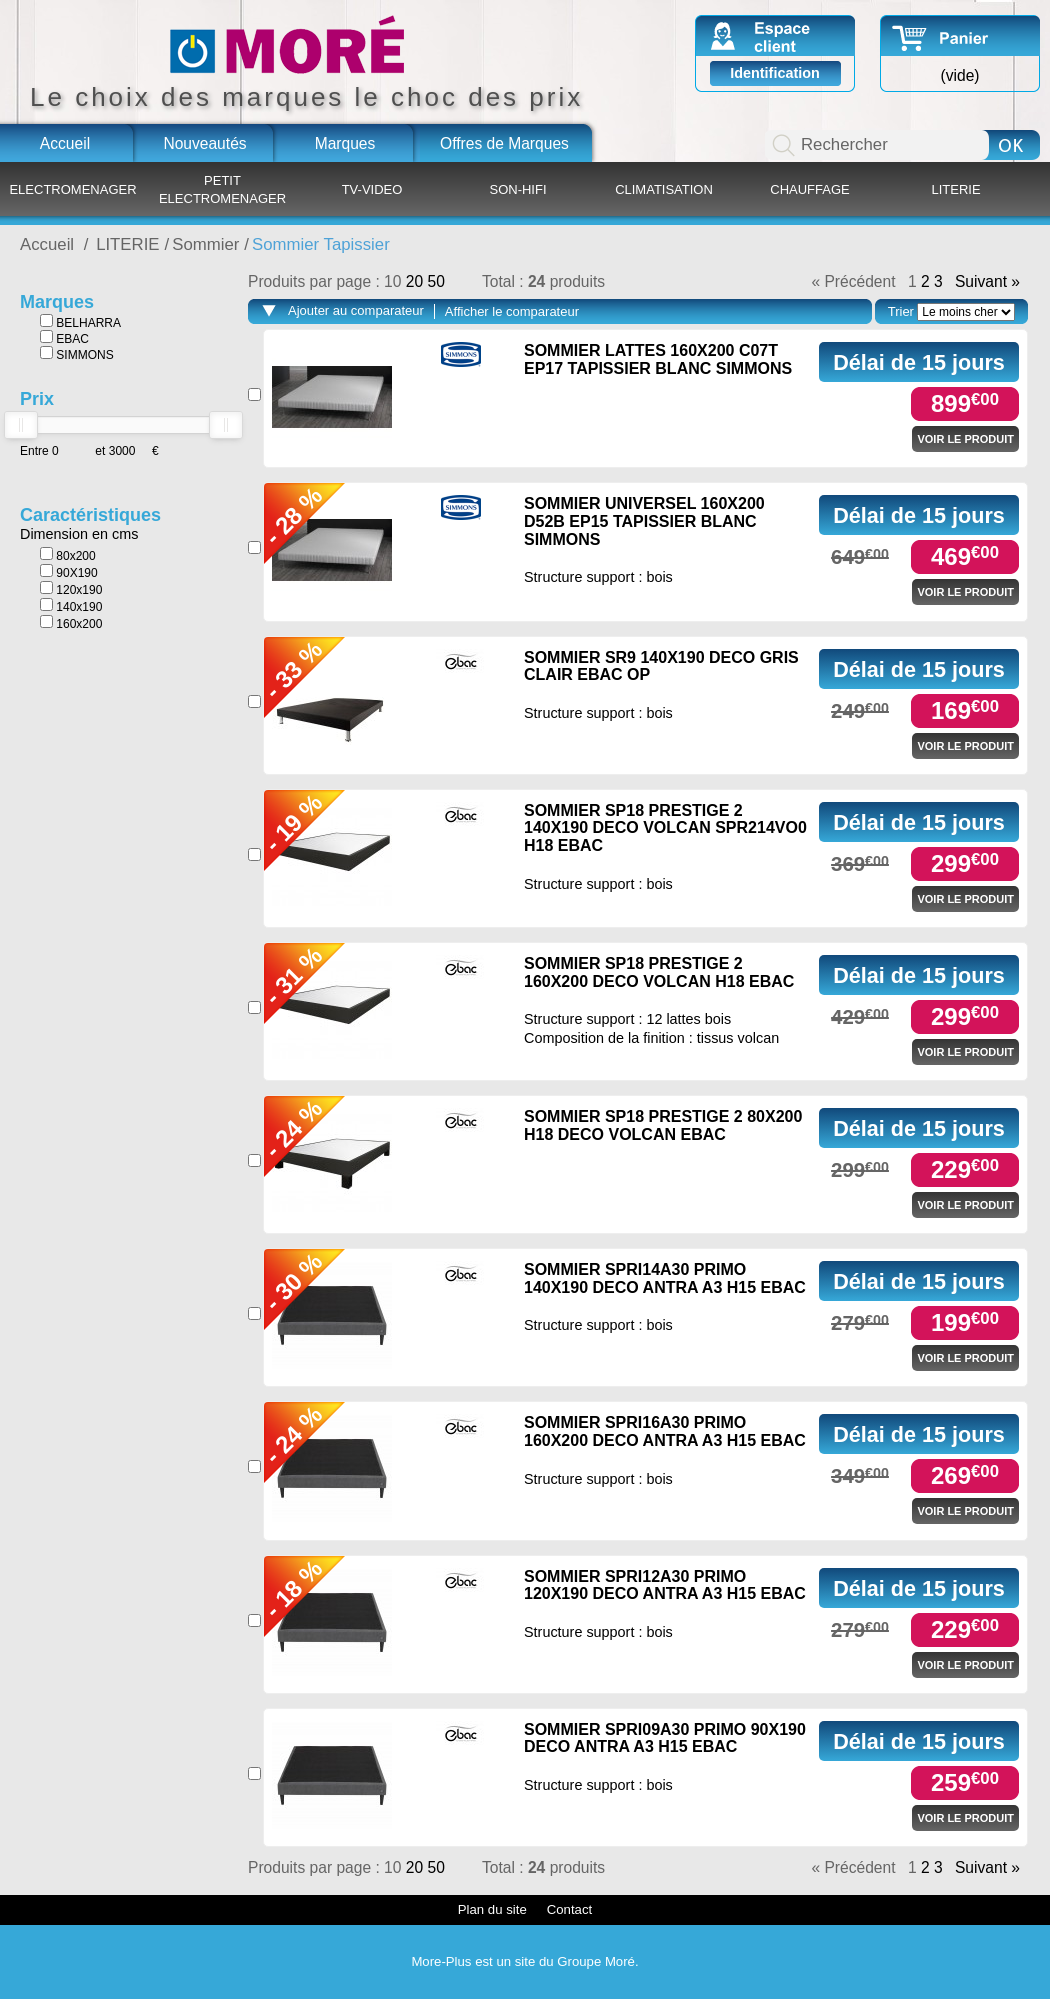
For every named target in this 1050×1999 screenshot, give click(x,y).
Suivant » (987, 282)
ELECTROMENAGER (72, 189)
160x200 (71, 623)
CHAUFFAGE (809, 189)
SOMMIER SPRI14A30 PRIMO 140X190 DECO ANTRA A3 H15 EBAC (665, 1278)
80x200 (68, 555)
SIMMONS (77, 354)
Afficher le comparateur (512, 311)
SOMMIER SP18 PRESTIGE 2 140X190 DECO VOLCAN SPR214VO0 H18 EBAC (665, 828)
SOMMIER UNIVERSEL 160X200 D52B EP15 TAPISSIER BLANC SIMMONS (644, 521)
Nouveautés (204, 143)
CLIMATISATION (664, 189)
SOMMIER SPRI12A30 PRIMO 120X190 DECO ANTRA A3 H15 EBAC (665, 1585)
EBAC (64, 338)
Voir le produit (965, 439)
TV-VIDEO (372, 189)
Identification (775, 73)
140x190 (71, 606)
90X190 (69, 572)
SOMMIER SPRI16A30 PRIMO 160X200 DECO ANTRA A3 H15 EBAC (665, 1431)
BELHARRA (80, 322)
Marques (345, 143)
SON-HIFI (517, 189)
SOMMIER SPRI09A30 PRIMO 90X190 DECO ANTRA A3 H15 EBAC (665, 1738)
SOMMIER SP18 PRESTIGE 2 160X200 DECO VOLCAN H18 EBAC (659, 972)
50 (435, 281)
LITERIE (955, 189)
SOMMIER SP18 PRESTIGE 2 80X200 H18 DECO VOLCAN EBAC (663, 1125)
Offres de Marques (504, 143)
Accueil (65, 143)
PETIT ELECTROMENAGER (222, 189)
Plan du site (492, 1909)
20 (417, 281)
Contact (569, 1909)
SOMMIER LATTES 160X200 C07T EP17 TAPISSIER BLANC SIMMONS (658, 359)
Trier (901, 311)
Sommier (205, 244)
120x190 (71, 589)
